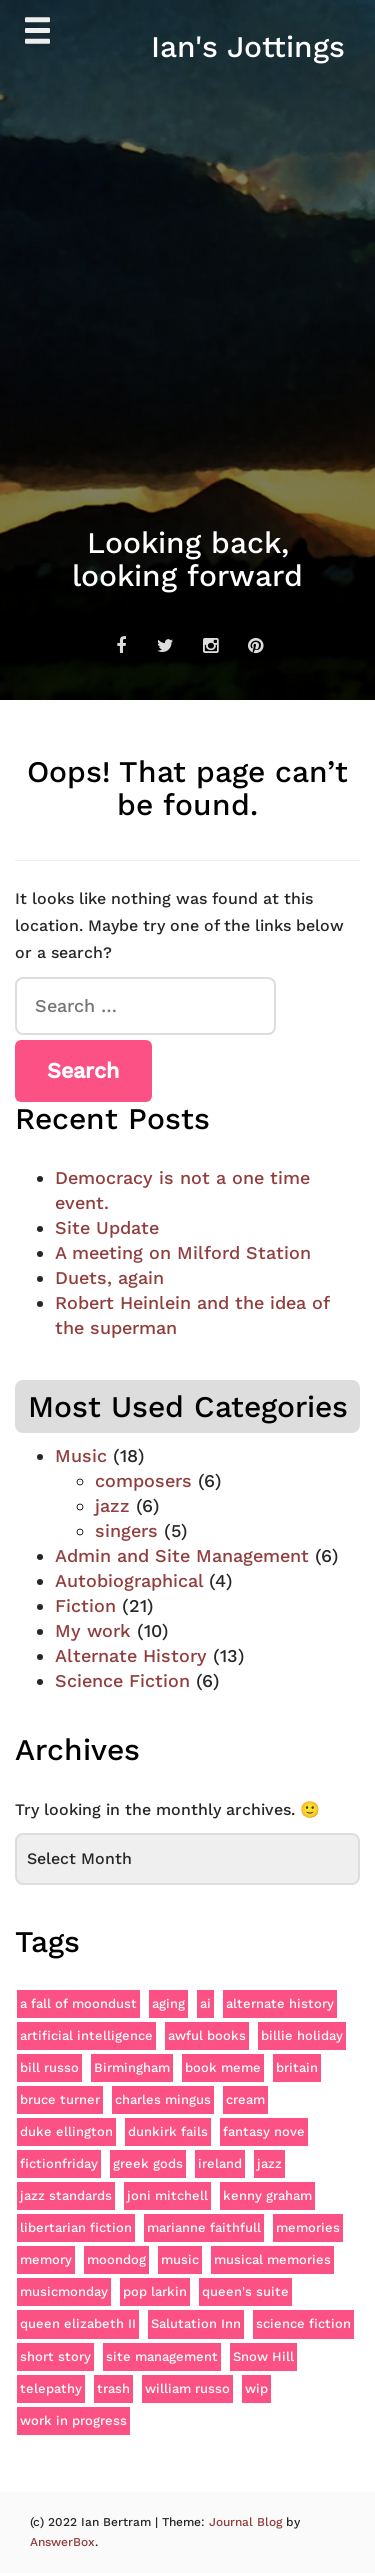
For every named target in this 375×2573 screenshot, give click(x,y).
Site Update (107, 1227)
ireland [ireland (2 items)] (220, 2163)
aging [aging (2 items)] (168, 2003)
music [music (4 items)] (180, 2259)
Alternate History (131, 1655)
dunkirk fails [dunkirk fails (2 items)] (168, 2131)
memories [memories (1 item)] (308, 2227)
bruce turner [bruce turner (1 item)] (60, 2099)
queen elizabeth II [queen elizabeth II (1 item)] (78, 2323)
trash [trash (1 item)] (113, 2388)
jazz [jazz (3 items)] (269, 2163)
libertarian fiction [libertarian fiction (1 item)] (76, 2227)
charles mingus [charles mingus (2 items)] (163, 2099)
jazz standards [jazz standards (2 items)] (66, 2195)
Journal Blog (247, 2522)
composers (143, 1480)
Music (81, 1455)
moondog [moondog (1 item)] (116, 2259)
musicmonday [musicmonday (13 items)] (64, 2291)
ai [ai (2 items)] (205, 2003)
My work (93, 1630)
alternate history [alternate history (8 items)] (280, 2003)
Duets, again (109, 1277)
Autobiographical (129, 1580)
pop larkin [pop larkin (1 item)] (155, 2291)
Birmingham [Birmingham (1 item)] (132, 2067)
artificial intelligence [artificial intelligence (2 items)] (86, 2035)
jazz (112, 1505)
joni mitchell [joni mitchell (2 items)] (167, 2195)
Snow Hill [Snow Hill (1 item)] (263, 2356)
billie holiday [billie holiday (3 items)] (302, 2035)
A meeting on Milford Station (183, 1252)
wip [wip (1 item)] (256, 2388)
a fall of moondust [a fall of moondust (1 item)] (78, 2003)
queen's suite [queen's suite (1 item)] (245, 2291)
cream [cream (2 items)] (245, 2099)
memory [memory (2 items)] (46, 2259)
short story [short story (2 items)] (55, 2356)
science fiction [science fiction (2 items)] (303, 2323)
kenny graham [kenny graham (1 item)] (267, 2195)
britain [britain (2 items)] (297, 2067)
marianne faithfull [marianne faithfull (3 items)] (204, 2227)
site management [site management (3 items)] (162, 2356)
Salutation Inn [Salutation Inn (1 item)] (196, 2323)
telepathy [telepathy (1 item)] (51, 2388)
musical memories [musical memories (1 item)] (272, 2259)
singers (126, 1530)
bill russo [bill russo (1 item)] (49, 2067)
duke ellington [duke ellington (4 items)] (66, 2131)
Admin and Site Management (182, 1555)
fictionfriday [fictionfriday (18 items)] (59, 2163)
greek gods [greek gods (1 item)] (148, 2163)
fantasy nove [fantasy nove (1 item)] (264, 2131)
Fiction (85, 1605)
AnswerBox (62, 2542)
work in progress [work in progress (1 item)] (73, 2420)
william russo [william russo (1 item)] (187, 2388)
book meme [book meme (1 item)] (223, 2067)
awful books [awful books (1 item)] (207, 2035)
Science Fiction (122, 1680)
